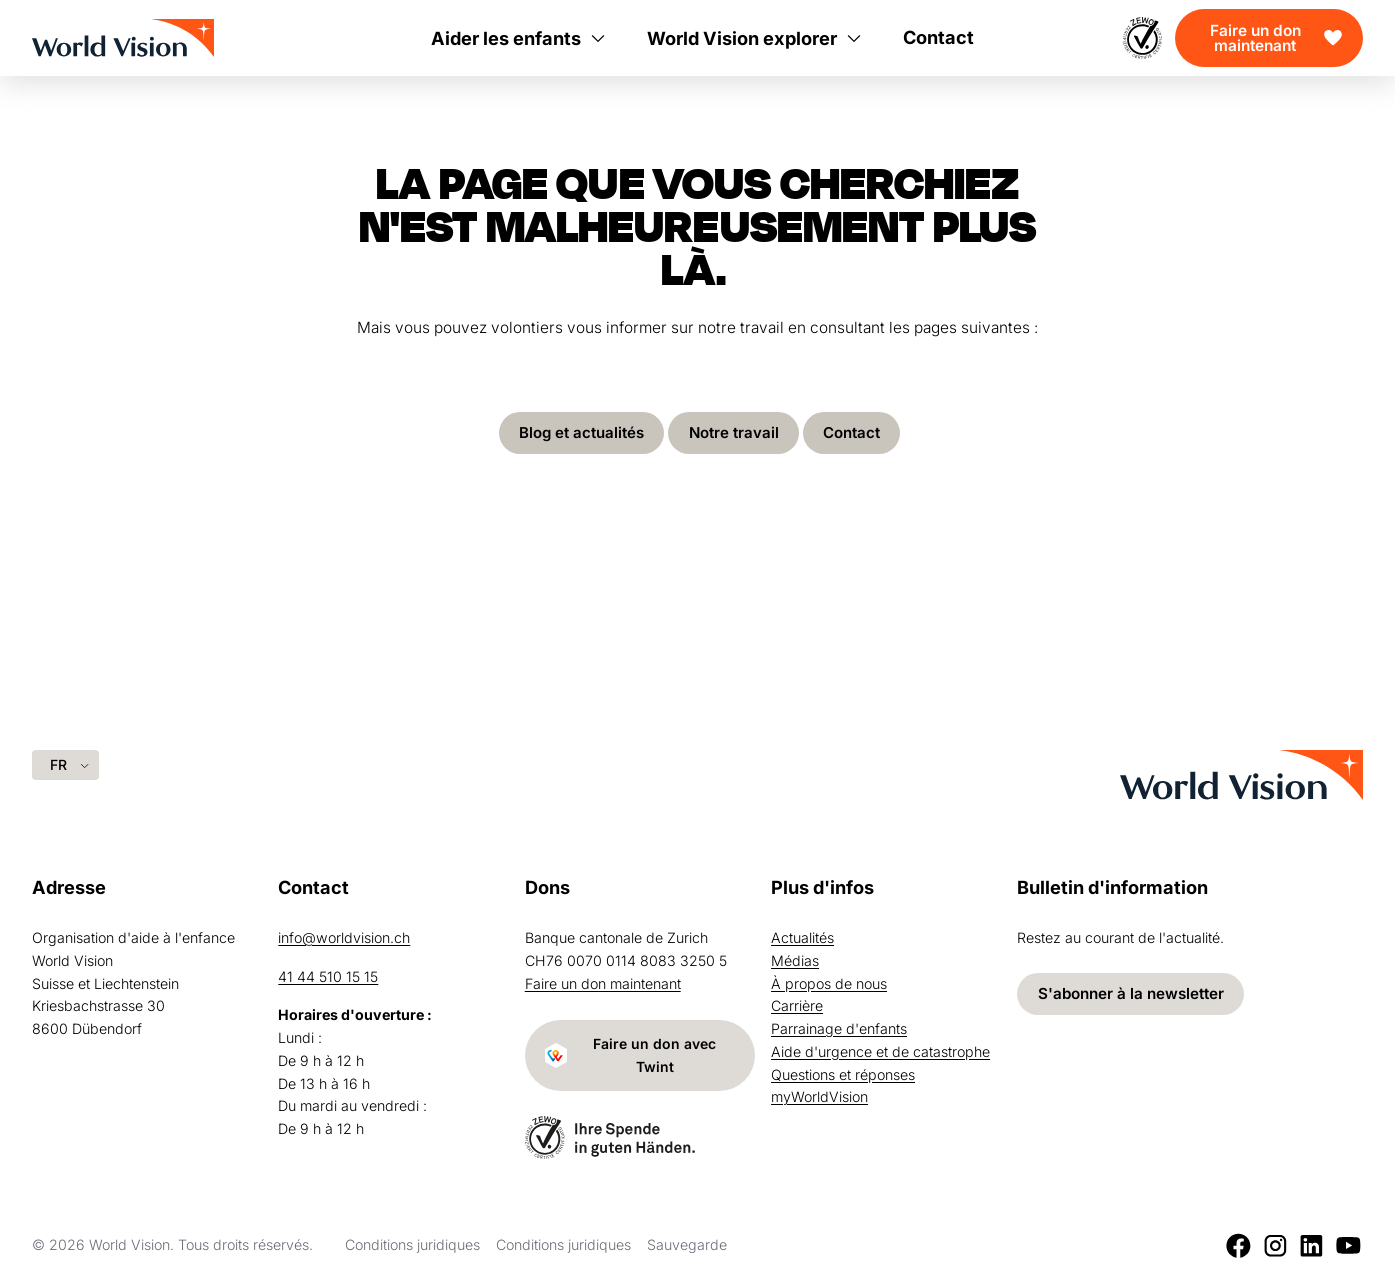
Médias (795, 958)
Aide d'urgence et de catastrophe (880, 1049)
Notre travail (734, 433)
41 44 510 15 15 (328, 974)
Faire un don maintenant (1255, 38)
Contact (853, 433)
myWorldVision (819, 1095)
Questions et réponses (843, 1072)
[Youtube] (1348, 1245)
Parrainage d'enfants (839, 1026)
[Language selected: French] (65, 763)
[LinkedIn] (1311, 1245)
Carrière (797, 1004)
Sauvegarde (687, 1244)
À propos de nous (829, 981)
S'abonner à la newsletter (1131, 991)
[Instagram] (1275, 1245)
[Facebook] (1238, 1245)
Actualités (802, 935)
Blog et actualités (580, 433)
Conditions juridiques (412, 1244)
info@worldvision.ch (344, 935)
